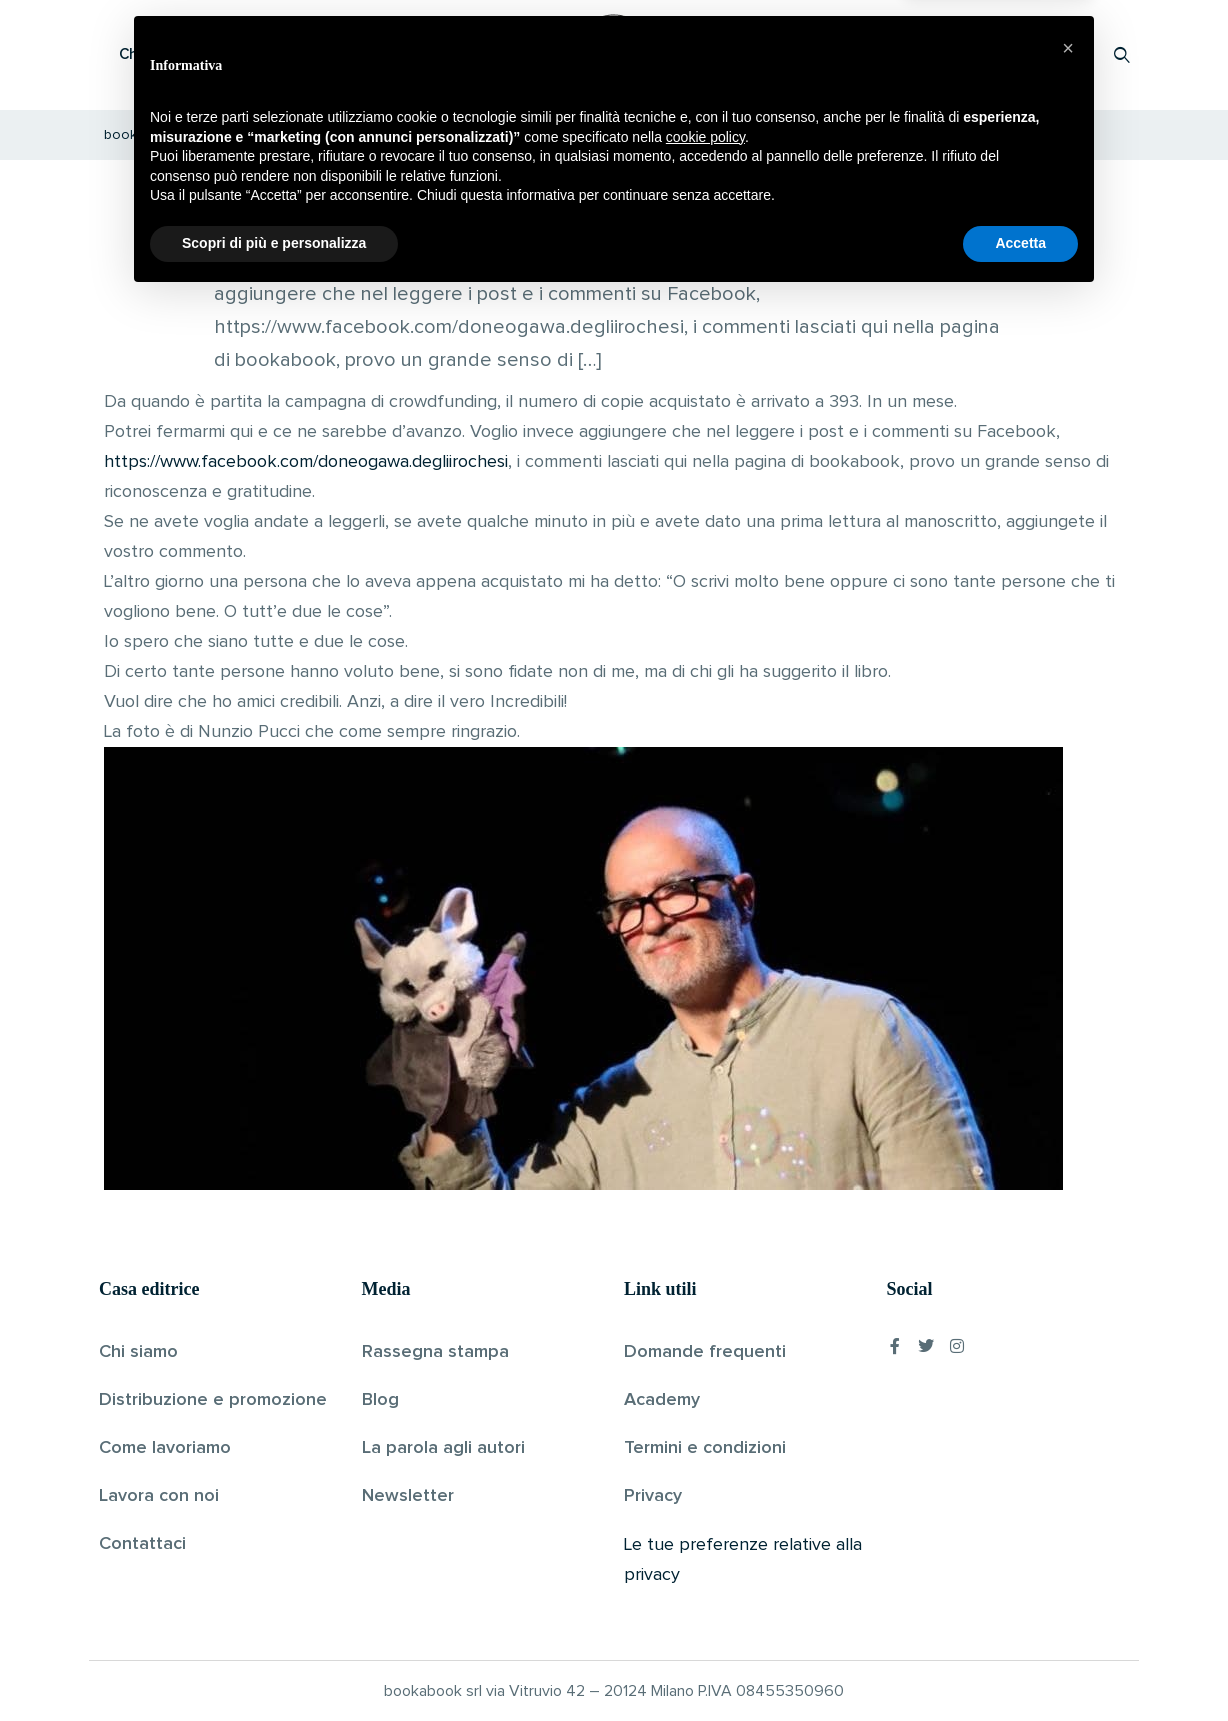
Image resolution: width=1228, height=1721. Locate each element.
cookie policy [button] (705, 1560)
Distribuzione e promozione (213, 1400)
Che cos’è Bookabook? (199, 54)
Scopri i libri (359, 54)
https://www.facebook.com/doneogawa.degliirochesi (306, 462)
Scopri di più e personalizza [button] (274, 1666)
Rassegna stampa (435, 1352)
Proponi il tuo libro (963, 54)
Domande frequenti (705, 1352)
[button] (1068, 1471)
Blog (380, 1400)
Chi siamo (138, 1352)
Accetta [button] (1020, 1666)
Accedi (1070, 54)
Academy (662, 1400)
